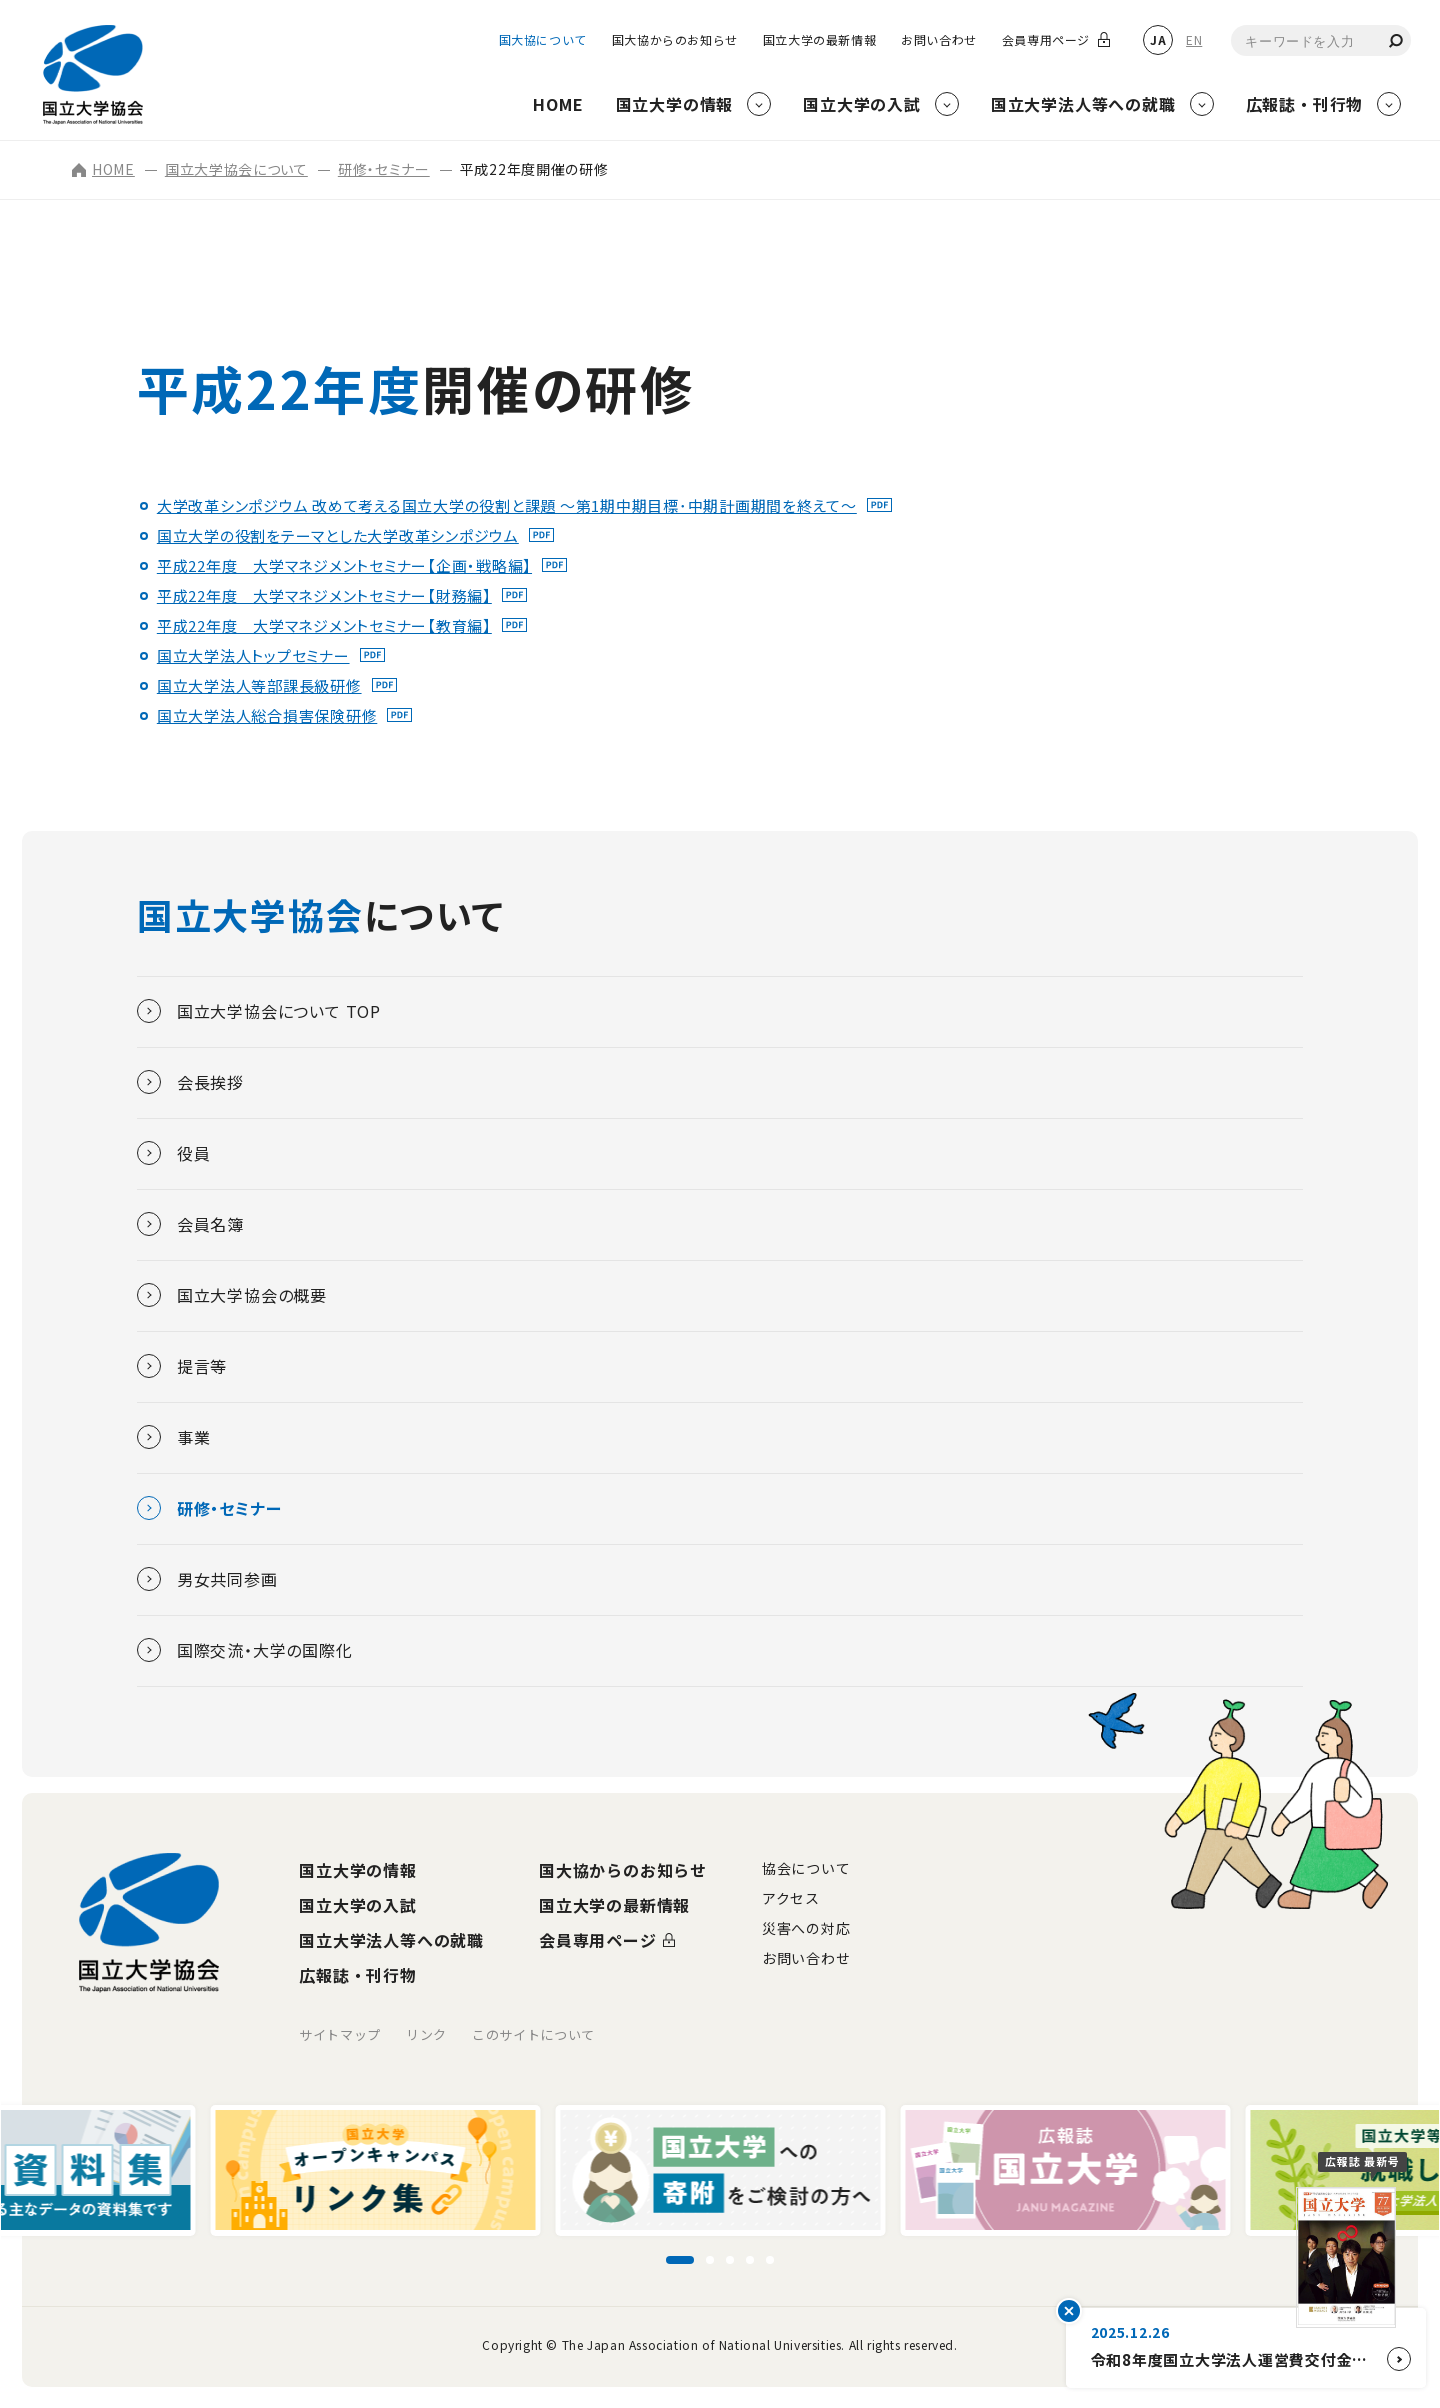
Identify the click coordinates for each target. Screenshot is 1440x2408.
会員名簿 (190, 1224)
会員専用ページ (1046, 40)
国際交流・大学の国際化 (245, 1650)
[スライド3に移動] (730, 2260)
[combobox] (1321, 40)
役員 (174, 1153)
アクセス (791, 1898)
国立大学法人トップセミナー (253, 655)
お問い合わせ (939, 40)
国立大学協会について (236, 169)
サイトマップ (340, 2034)
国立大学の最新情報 (819, 40)
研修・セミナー (384, 169)
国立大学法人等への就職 (391, 1940)
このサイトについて (533, 2034)
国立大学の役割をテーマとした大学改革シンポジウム (338, 535)
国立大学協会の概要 (232, 1295)
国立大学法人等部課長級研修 (259, 685)
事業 (174, 1437)
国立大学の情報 (358, 1870)
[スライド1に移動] (680, 2260)
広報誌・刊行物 (358, 1975)
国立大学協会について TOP (259, 1011)
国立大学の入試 (358, 1905)
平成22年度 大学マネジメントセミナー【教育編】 (324, 625)
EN (1194, 39)
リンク (426, 2034)
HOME (103, 169)
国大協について (543, 40)
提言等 (182, 1366)
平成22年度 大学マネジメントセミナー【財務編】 (324, 595)
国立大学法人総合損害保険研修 (267, 715)
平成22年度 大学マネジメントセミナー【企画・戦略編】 (344, 565)
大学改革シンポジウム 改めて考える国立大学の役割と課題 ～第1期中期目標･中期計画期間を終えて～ (507, 505)
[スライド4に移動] (750, 2260)
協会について (806, 1868)
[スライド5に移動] (770, 2260)
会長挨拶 (190, 1082)
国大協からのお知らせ (675, 40)
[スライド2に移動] (710, 2260)
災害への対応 (806, 1928)
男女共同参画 (207, 1579)
